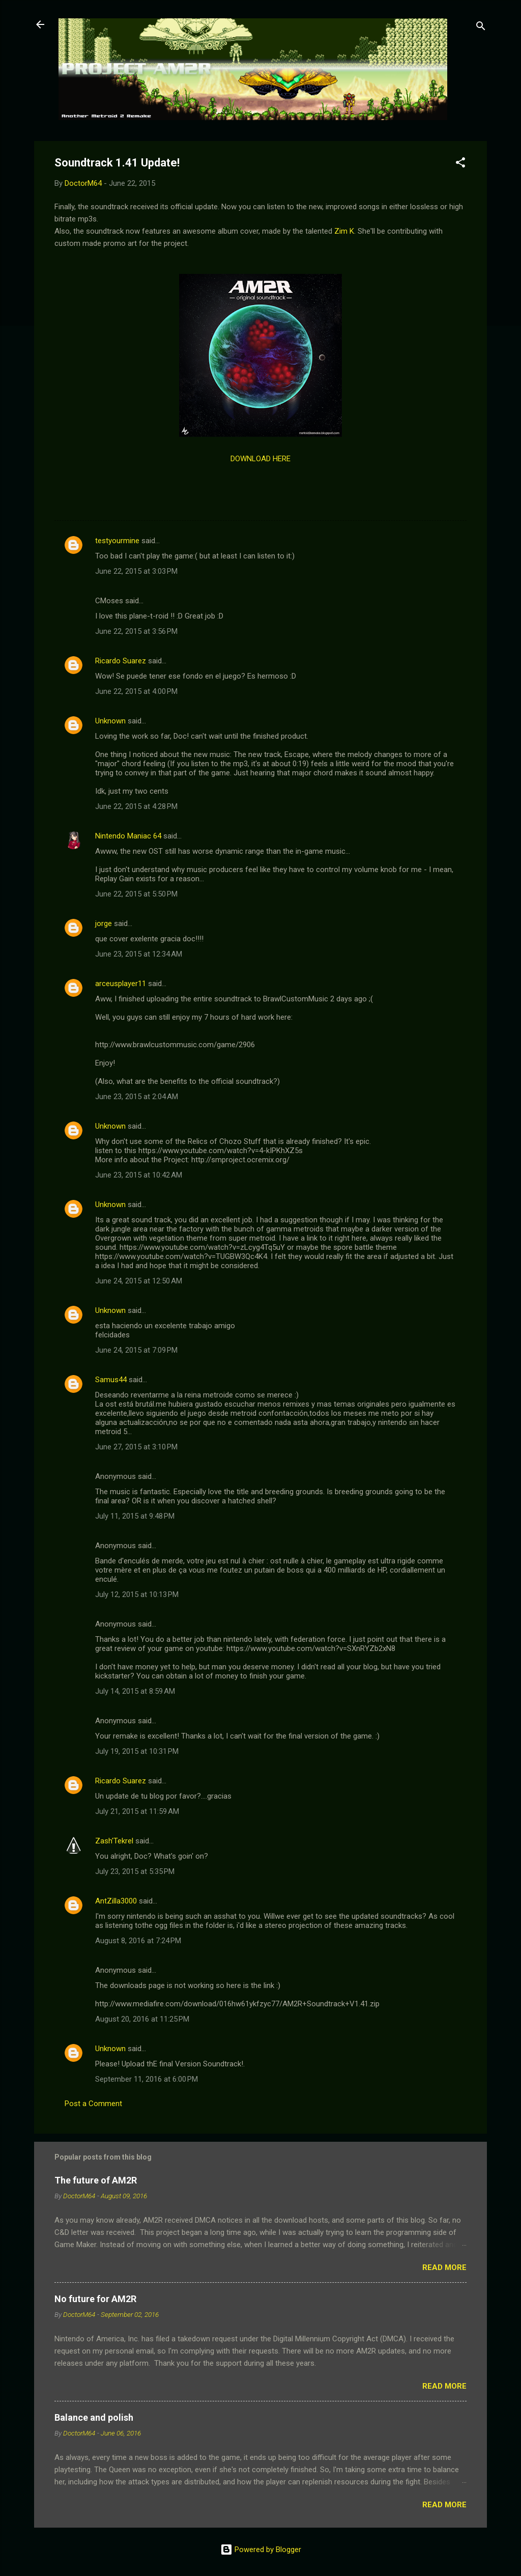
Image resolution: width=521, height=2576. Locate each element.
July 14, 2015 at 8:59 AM (135, 1691)
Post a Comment (93, 2103)
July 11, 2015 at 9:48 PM (135, 1516)
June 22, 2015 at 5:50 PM (136, 894)
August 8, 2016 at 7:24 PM (138, 1940)
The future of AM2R (95, 2180)
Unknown (110, 720)
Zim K (344, 231)
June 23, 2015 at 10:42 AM (138, 1175)
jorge (103, 923)
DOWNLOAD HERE (260, 458)
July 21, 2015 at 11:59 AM (137, 1811)
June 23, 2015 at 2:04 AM (136, 1096)
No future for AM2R (95, 2298)
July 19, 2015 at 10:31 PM (137, 1751)
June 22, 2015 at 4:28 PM (136, 806)
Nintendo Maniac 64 (128, 836)
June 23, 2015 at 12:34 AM (138, 954)
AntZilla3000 (116, 1901)
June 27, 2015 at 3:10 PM (136, 1446)
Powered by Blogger (260, 2549)
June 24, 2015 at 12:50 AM (138, 1280)
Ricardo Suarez (120, 660)
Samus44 (111, 1379)
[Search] (481, 27)
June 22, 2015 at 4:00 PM (136, 691)
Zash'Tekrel (114, 1840)
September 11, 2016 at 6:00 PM (146, 2079)
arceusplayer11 (120, 983)
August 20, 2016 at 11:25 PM (142, 2019)
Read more (444, 2267)
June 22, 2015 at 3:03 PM (136, 571)
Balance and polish (93, 2417)
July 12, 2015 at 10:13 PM (137, 1594)
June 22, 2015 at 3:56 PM (136, 631)
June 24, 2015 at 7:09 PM (136, 1350)
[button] (460, 164)
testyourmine (117, 540)
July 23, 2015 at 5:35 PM (135, 1871)
